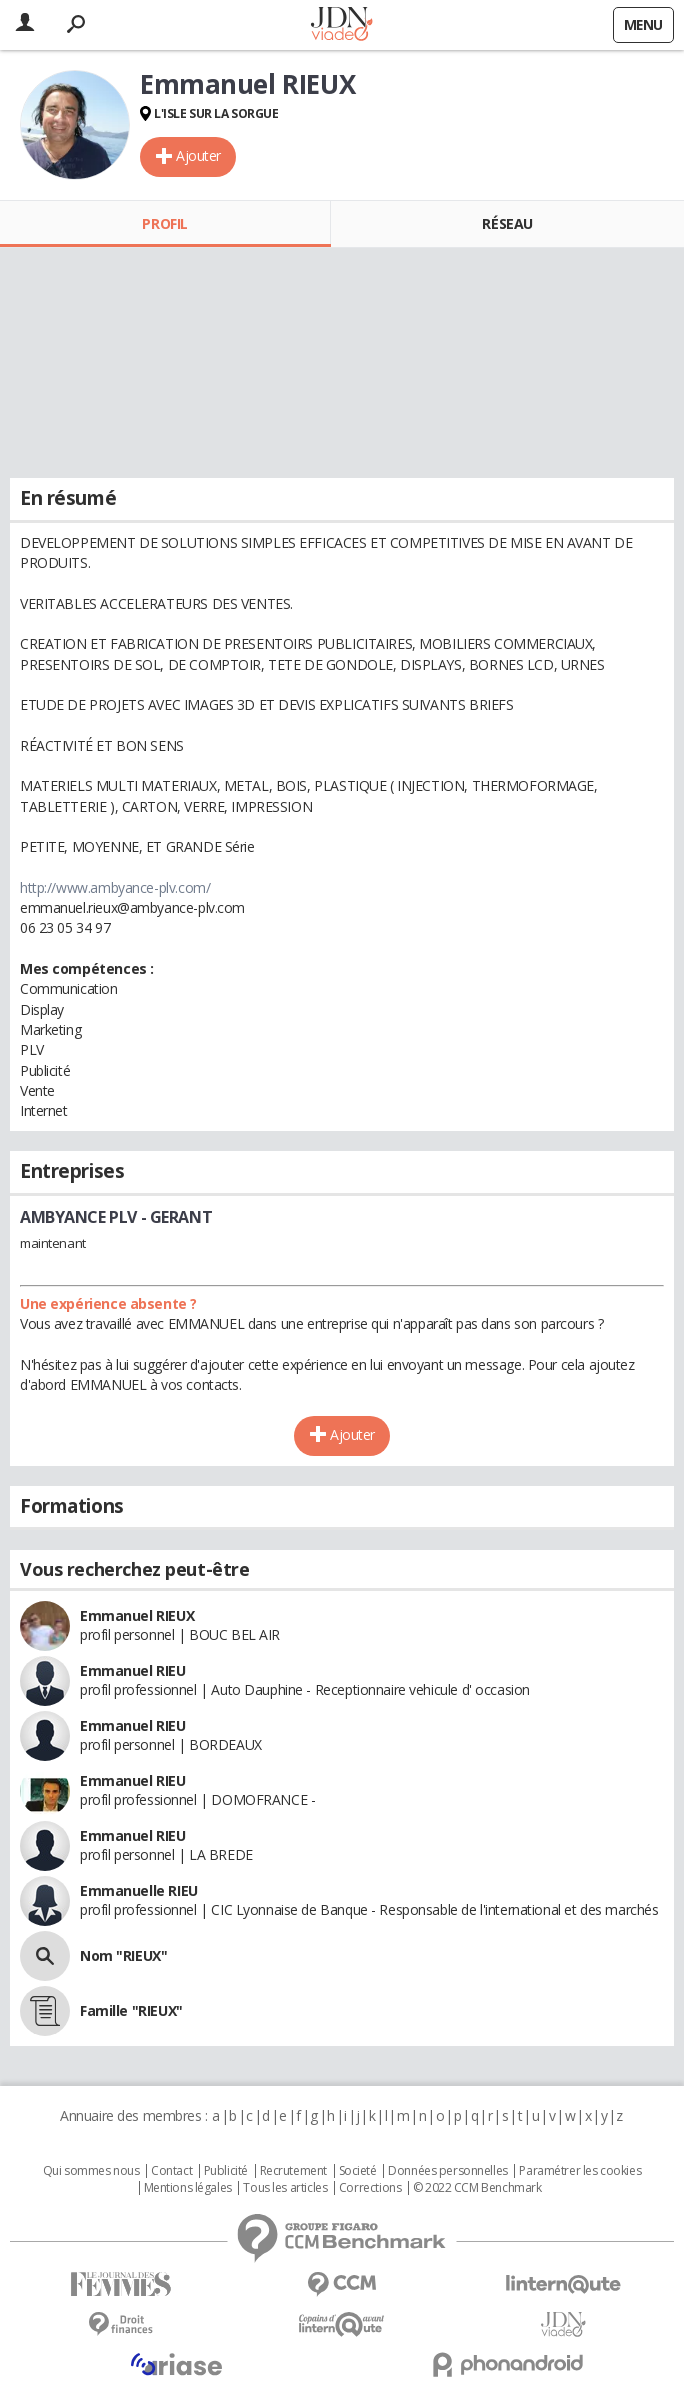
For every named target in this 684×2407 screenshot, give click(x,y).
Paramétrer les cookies (580, 2171)
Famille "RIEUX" (131, 2010)
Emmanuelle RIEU (139, 1890)
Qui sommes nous (91, 2171)
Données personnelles (448, 2171)
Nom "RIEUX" (123, 1955)
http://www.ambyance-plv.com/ (115, 887)
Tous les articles (285, 2188)
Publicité (226, 2171)
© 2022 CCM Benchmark (477, 2188)
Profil (164, 223)
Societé (358, 2171)
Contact (171, 2171)
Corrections (370, 2188)
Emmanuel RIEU (133, 1670)
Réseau (507, 223)
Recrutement (293, 2171)
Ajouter (198, 155)
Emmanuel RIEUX (137, 1615)
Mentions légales (188, 2188)
